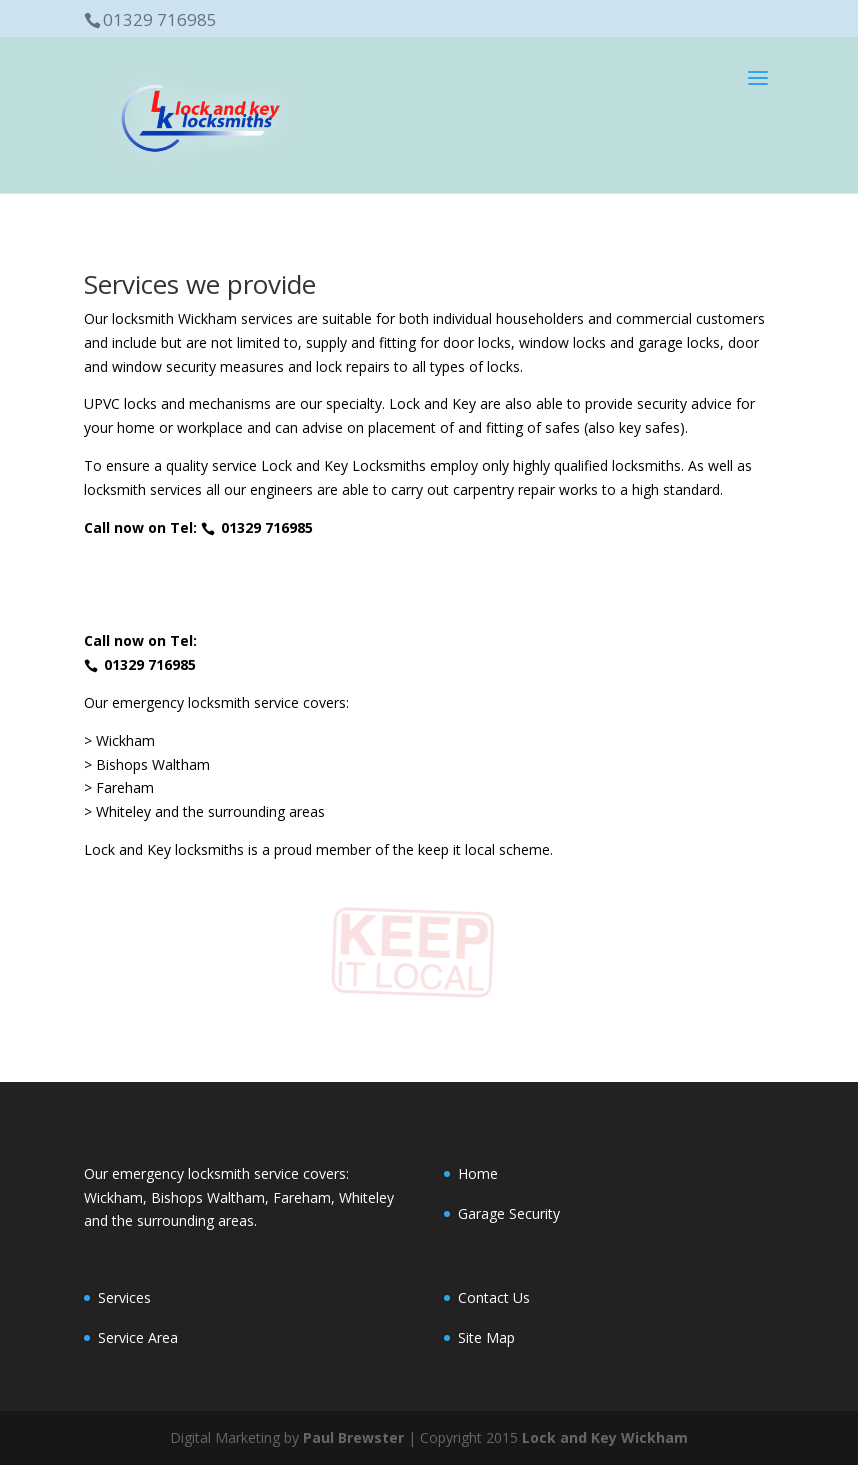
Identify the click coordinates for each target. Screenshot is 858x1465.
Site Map (486, 1337)
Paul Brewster (353, 1437)
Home (478, 1173)
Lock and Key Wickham (605, 1437)
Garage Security (509, 1213)
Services (124, 1297)
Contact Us (494, 1297)
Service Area (138, 1337)
